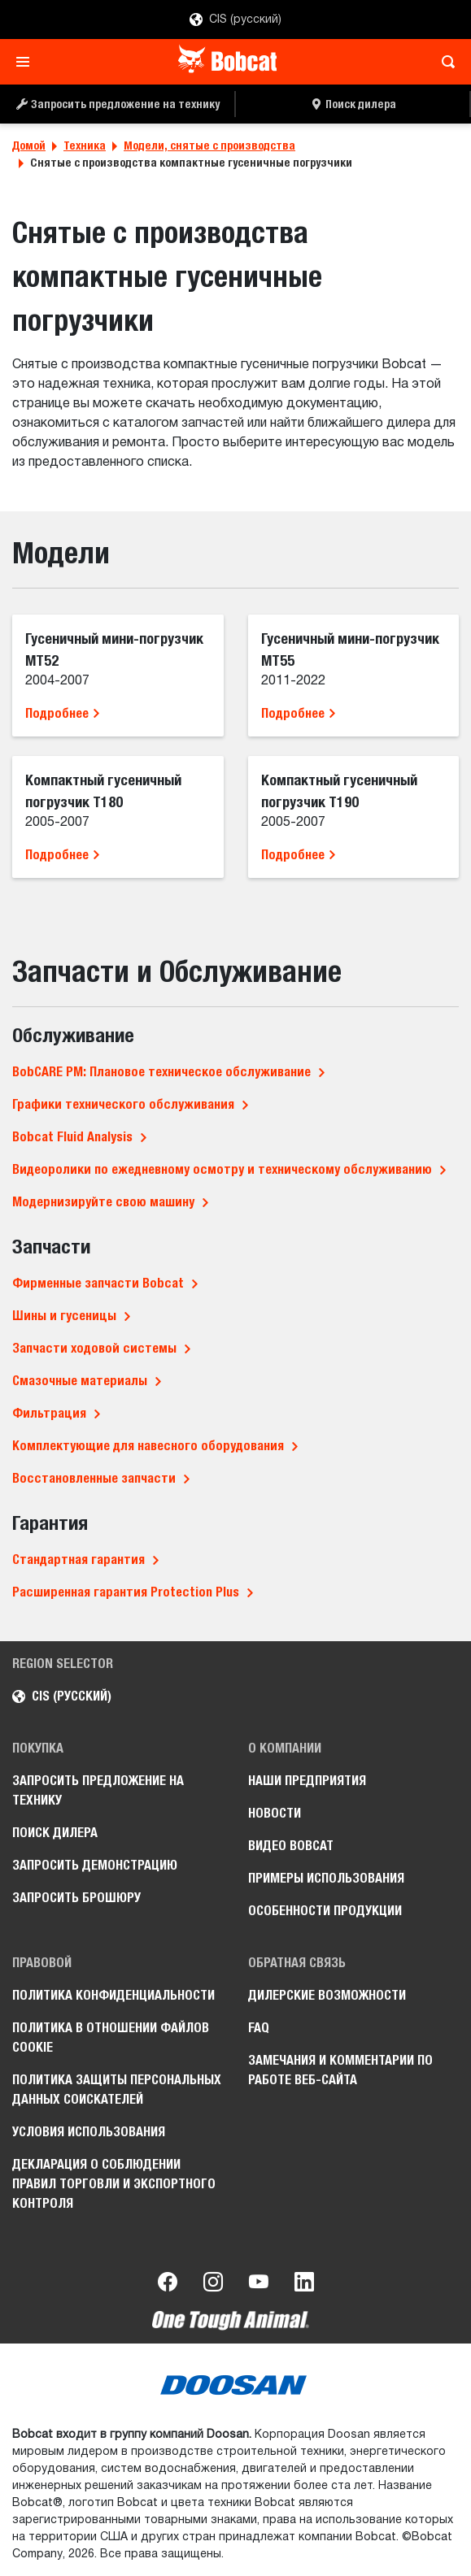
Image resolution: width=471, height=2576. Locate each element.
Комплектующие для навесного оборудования (148, 1445)
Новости (274, 1813)
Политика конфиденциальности (113, 1995)
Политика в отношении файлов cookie (110, 2037)
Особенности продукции (325, 1910)
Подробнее (63, 713)
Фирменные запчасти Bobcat (98, 1283)
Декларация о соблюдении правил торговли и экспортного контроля (114, 2184)
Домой (29, 145)
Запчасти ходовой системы (94, 1348)
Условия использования (88, 2131)
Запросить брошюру (76, 1897)
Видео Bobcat (291, 1845)
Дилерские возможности (327, 1995)
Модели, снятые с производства (209, 145)
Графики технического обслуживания (123, 1104)
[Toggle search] (444, 61)
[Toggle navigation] (27, 61)
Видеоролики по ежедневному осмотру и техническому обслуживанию (222, 1169)
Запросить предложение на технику (98, 1790)
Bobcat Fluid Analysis (72, 1137)
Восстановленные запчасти (94, 1478)
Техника (84, 145)
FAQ (258, 2027)
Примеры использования (326, 1878)
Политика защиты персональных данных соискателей (116, 2089)
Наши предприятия (307, 1780)
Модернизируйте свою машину (103, 1202)
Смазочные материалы (79, 1380)
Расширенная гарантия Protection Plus (125, 1592)
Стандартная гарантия (78, 1559)
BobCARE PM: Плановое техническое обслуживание (161, 1071)
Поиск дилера (55, 1832)
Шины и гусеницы (64, 1315)
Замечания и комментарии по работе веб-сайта (340, 2070)
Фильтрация (49, 1413)
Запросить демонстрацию (94, 1865)
